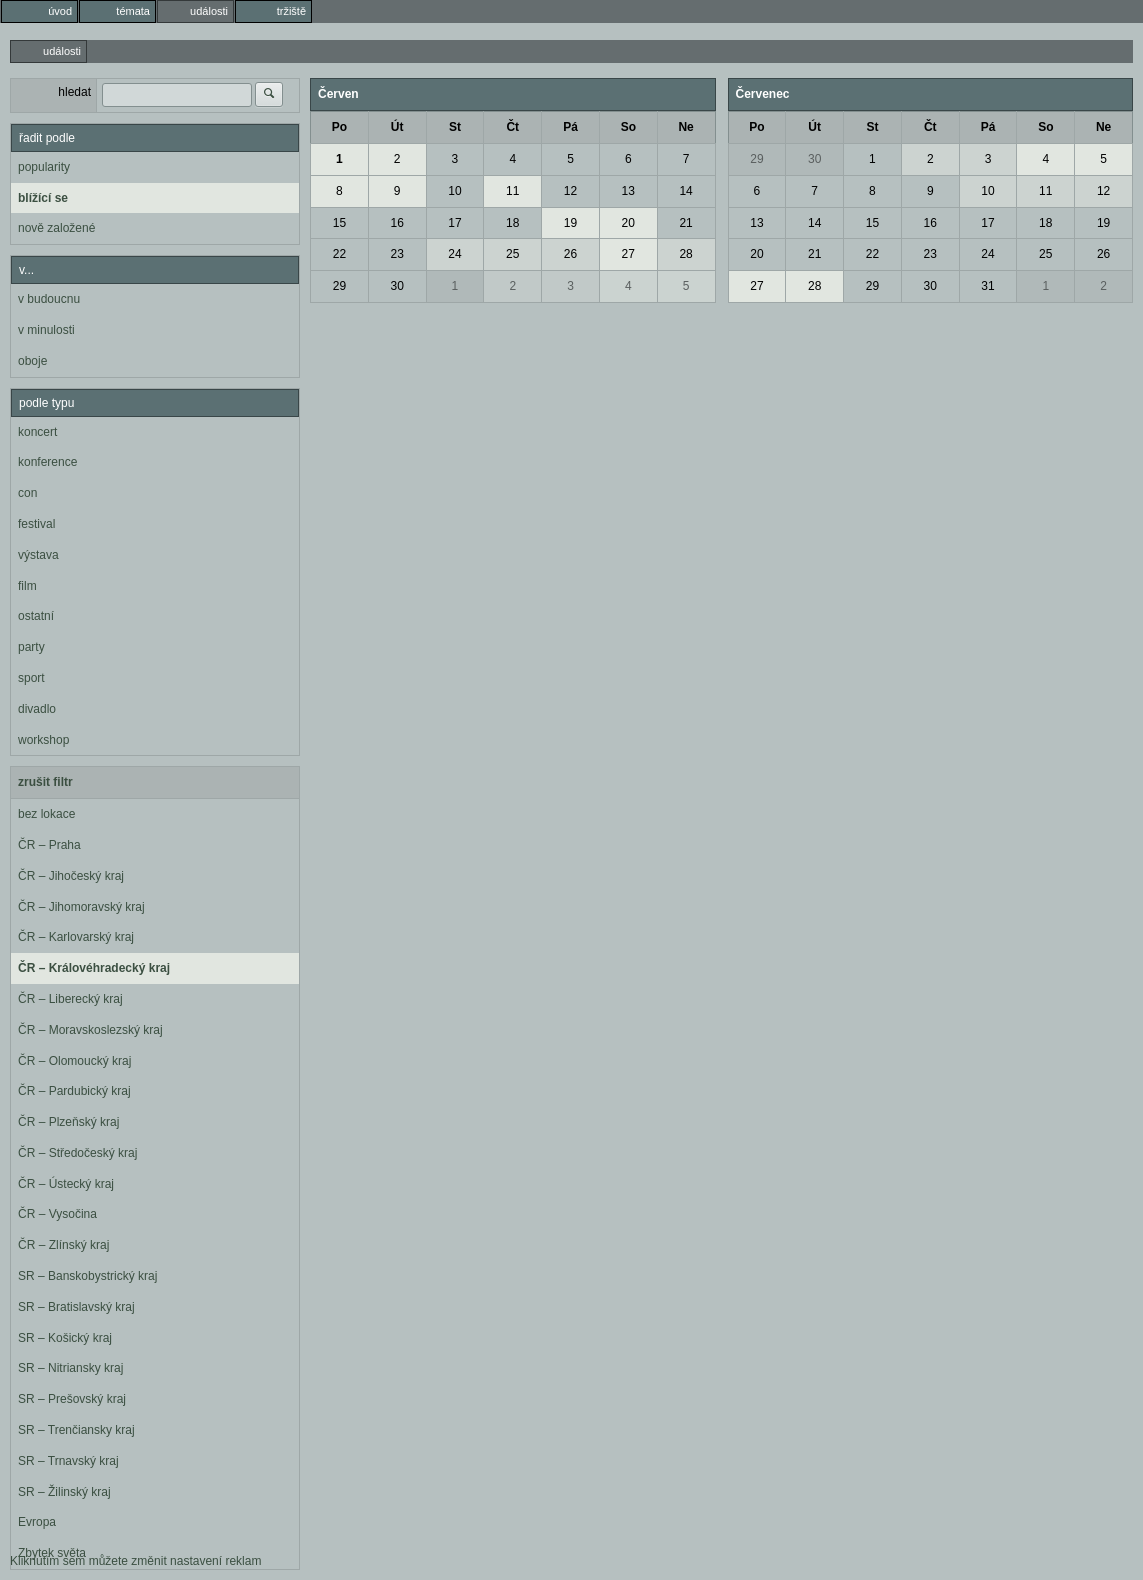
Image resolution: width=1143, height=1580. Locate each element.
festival (36, 524)
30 (396, 286)
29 (339, 286)
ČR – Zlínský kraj (63, 1245)
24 (454, 254)
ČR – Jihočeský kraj (71, 876)
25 (512, 254)
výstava (38, 555)
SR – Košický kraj (65, 1338)
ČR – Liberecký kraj (70, 999)
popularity (44, 167)
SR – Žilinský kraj (64, 1492)
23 (396, 254)
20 (628, 223)
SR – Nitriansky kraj (70, 1368)
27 (628, 254)
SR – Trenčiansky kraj (76, 1430)
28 (685, 254)
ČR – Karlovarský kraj (76, 937)
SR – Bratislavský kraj (76, 1307)
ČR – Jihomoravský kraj (81, 907)
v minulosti (46, 330)
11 (512, 191)
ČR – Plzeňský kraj (68, 1122)
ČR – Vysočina (57, 1214)
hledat (74, 92)
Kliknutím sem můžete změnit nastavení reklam (135, 1561)
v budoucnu (49, 299)
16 (396, 223)
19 (570, 223)
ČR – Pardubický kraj (74, 1091)
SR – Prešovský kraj (72, 1399)
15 (339, 223)
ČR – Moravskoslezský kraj (90, 1030)
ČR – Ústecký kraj (66, 1184)
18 (512, 223)
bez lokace (46, 814)
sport (31, 678)
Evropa (37, 1522)
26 (570, 254)
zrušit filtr (45, 782)
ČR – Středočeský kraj (77, 1153)
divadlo (37, 709)
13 (628, 191)
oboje (32, 361)
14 (685, 191)
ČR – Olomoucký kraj (74, 1061)
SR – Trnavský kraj (68, 1461)
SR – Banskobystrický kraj (87, 1276)
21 (685, 223)
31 (987, 286)
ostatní (36, 616)
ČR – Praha (49, 845)
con (27, 493)
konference (47, 462)
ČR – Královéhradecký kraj (94, 968)
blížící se (43, 198)
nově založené (56, 228)
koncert (37, 432)
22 (339, 254)
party (31, 647)
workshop (43, 740)
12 (570, 191)
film (27, 586)
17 (454, 223)
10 (454, 191)
